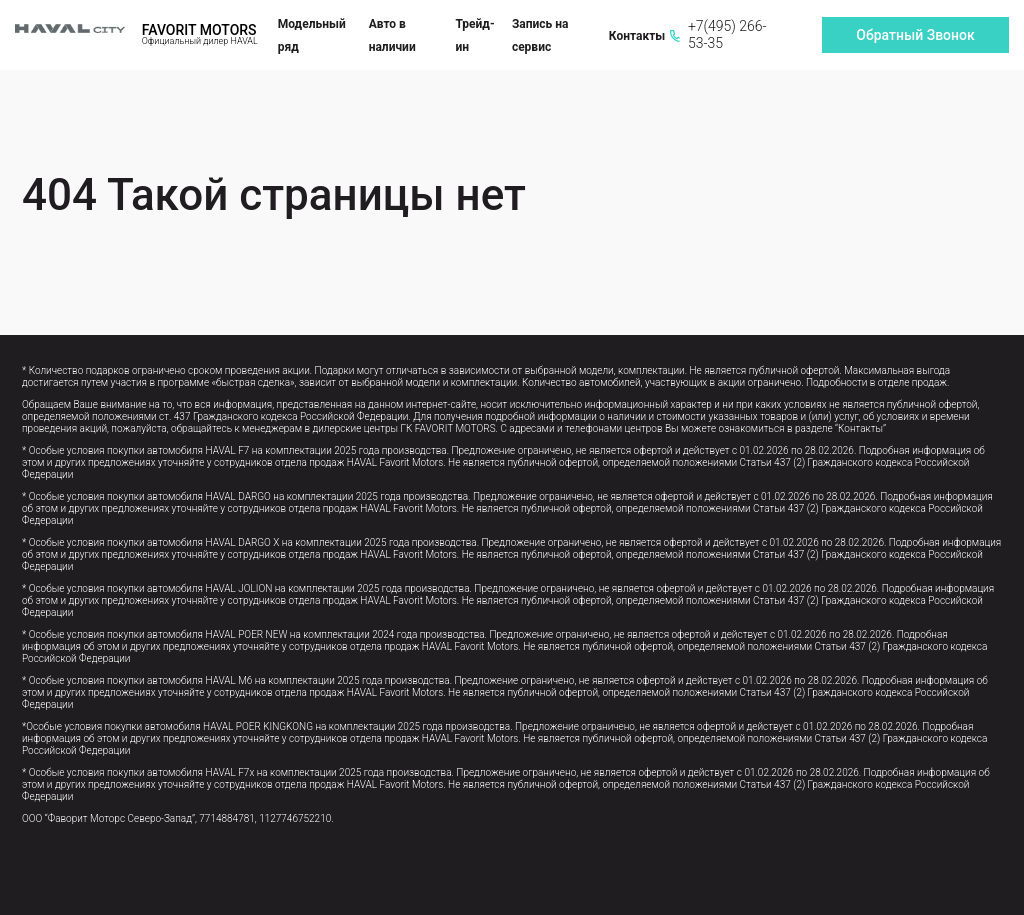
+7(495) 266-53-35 (718, 34)
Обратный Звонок (915, 35)
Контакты (637, 36)
